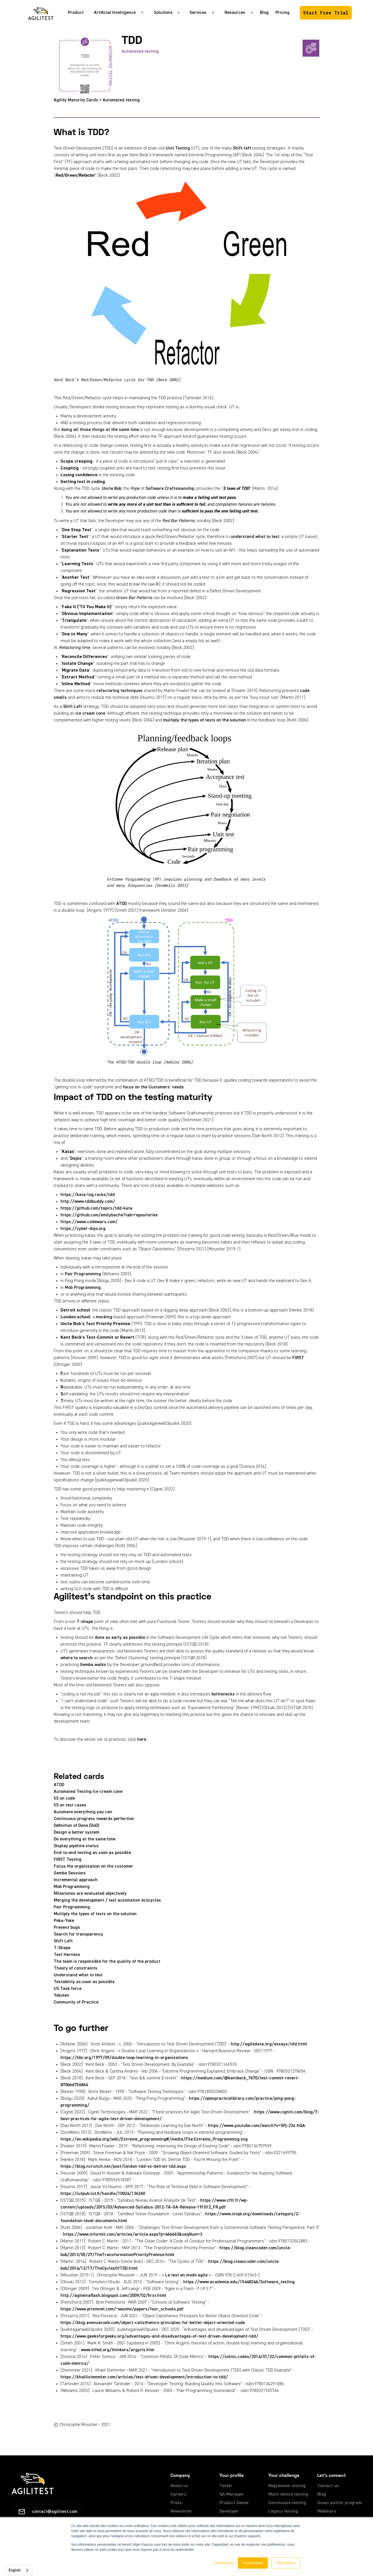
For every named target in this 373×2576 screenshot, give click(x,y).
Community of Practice (76, 2002)
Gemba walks (93, 1665)
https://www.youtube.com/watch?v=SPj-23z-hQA (256, 2126)
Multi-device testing (288, 2494)
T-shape (85, 1622)
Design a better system (76, 1832)
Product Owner (234, 2503)
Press (176, 2503)
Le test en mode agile (186, 2275)
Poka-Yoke (64, 1921)
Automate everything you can (83, 1812)
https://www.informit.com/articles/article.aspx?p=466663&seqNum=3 (132, 2234)
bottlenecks (224, 1694)
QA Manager (231, 2494)
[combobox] (19, 2570)
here (141, 1739)
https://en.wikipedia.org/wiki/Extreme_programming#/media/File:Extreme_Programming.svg (154, 2139)
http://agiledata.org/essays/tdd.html (269, 2044)
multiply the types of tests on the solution (204, 720)
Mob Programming (83, 1287)
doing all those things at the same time (100, 430)
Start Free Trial (325, 13)
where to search (77, 1658)
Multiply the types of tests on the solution (95, 1914)
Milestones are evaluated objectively (90, 1893)
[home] (41, 13)
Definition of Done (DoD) (76, 1825)
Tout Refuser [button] (285, 2563)
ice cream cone (90, 713)
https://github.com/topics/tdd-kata (96, 1208)
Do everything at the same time (84, 1839)
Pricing (282, 12)
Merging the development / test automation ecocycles (107, 1900)
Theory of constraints (75, 1968)
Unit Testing (178, 148)
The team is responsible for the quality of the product (107, 1961)
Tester (225, 2486)
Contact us (328, 2486)
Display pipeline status (76, 1846)
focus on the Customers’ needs (153, 1087)
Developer (229, 2511)
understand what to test (255, 537)
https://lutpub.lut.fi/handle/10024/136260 (103, 2193)
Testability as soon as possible (84, 1982)
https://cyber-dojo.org (83, 1229)
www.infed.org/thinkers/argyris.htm (117, 2350)
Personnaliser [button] (224, 2563)
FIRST (298, 1358)
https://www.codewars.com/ (89, 1222)
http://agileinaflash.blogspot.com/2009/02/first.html (113, 2295)
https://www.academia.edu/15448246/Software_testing (239, 2282)
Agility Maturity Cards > (78, 100)
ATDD (121, 904)
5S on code (64, 1798)
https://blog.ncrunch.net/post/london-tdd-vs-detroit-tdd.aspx (123, 2166)
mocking (104, 1317)
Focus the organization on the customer (93, 1866)
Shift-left (242, 148)
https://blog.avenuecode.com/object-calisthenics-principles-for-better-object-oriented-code (153, 2323)
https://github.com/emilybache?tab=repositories (109, 1215)
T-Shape (62, 1948)
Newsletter (181, 2511)
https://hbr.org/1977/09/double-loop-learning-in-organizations (124, 2058)
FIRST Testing (67, 1859)
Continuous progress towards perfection (94, 1819)
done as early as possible (120, 1637)
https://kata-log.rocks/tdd (88, 1195)
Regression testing (287, 2486)
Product (76, 12)
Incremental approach (76, 1880)
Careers (178, 2494)
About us (179, 2486)
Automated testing (140, 51)
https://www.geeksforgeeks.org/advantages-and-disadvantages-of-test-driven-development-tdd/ (159, 2336)
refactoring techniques (119, 691)
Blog (264, 12)
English (15, 2570)
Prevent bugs (67, 1927)
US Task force (67, 1989)
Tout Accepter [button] (253, 2563)
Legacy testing (283, 2511)
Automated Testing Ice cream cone (88, 1791)
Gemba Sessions (70, 1873)
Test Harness (67, 1955)
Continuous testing (287, 2503)
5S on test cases (70, 1805)
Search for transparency (78, 1934)
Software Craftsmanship (170, 488)
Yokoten (61, 1995)
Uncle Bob (111, 488)
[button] (117, 12)
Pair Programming (83, 1274)
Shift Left (72, 706)
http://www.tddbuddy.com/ (88, 1201)
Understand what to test (78, 1975)
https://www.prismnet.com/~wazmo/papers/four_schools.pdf (122, 2309)
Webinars (326, 2511)
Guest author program (339, 2503)
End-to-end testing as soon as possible (92, 1853)
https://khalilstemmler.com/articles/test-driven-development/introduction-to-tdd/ (144, 2377)
